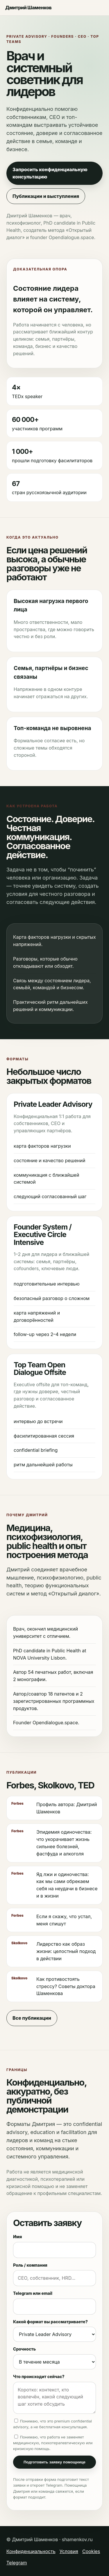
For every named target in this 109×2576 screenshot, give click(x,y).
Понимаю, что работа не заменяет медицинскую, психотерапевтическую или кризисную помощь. (53, 2443)
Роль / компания (30, 2265)
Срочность (24, 2348)
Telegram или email (32, 2293)
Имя (17, 2236)
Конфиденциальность (31, 2551)
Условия (69, 2551)
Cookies (91, 2551)
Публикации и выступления (45, 196)
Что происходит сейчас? (39, 2376)
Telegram (16, 2563)
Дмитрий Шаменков (28, 7)
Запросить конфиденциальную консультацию (49, 173)
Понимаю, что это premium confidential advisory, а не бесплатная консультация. (52, 2424)
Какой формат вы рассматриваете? (50, 2321)
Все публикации (31, 2018)
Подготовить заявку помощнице (54, 2462)
